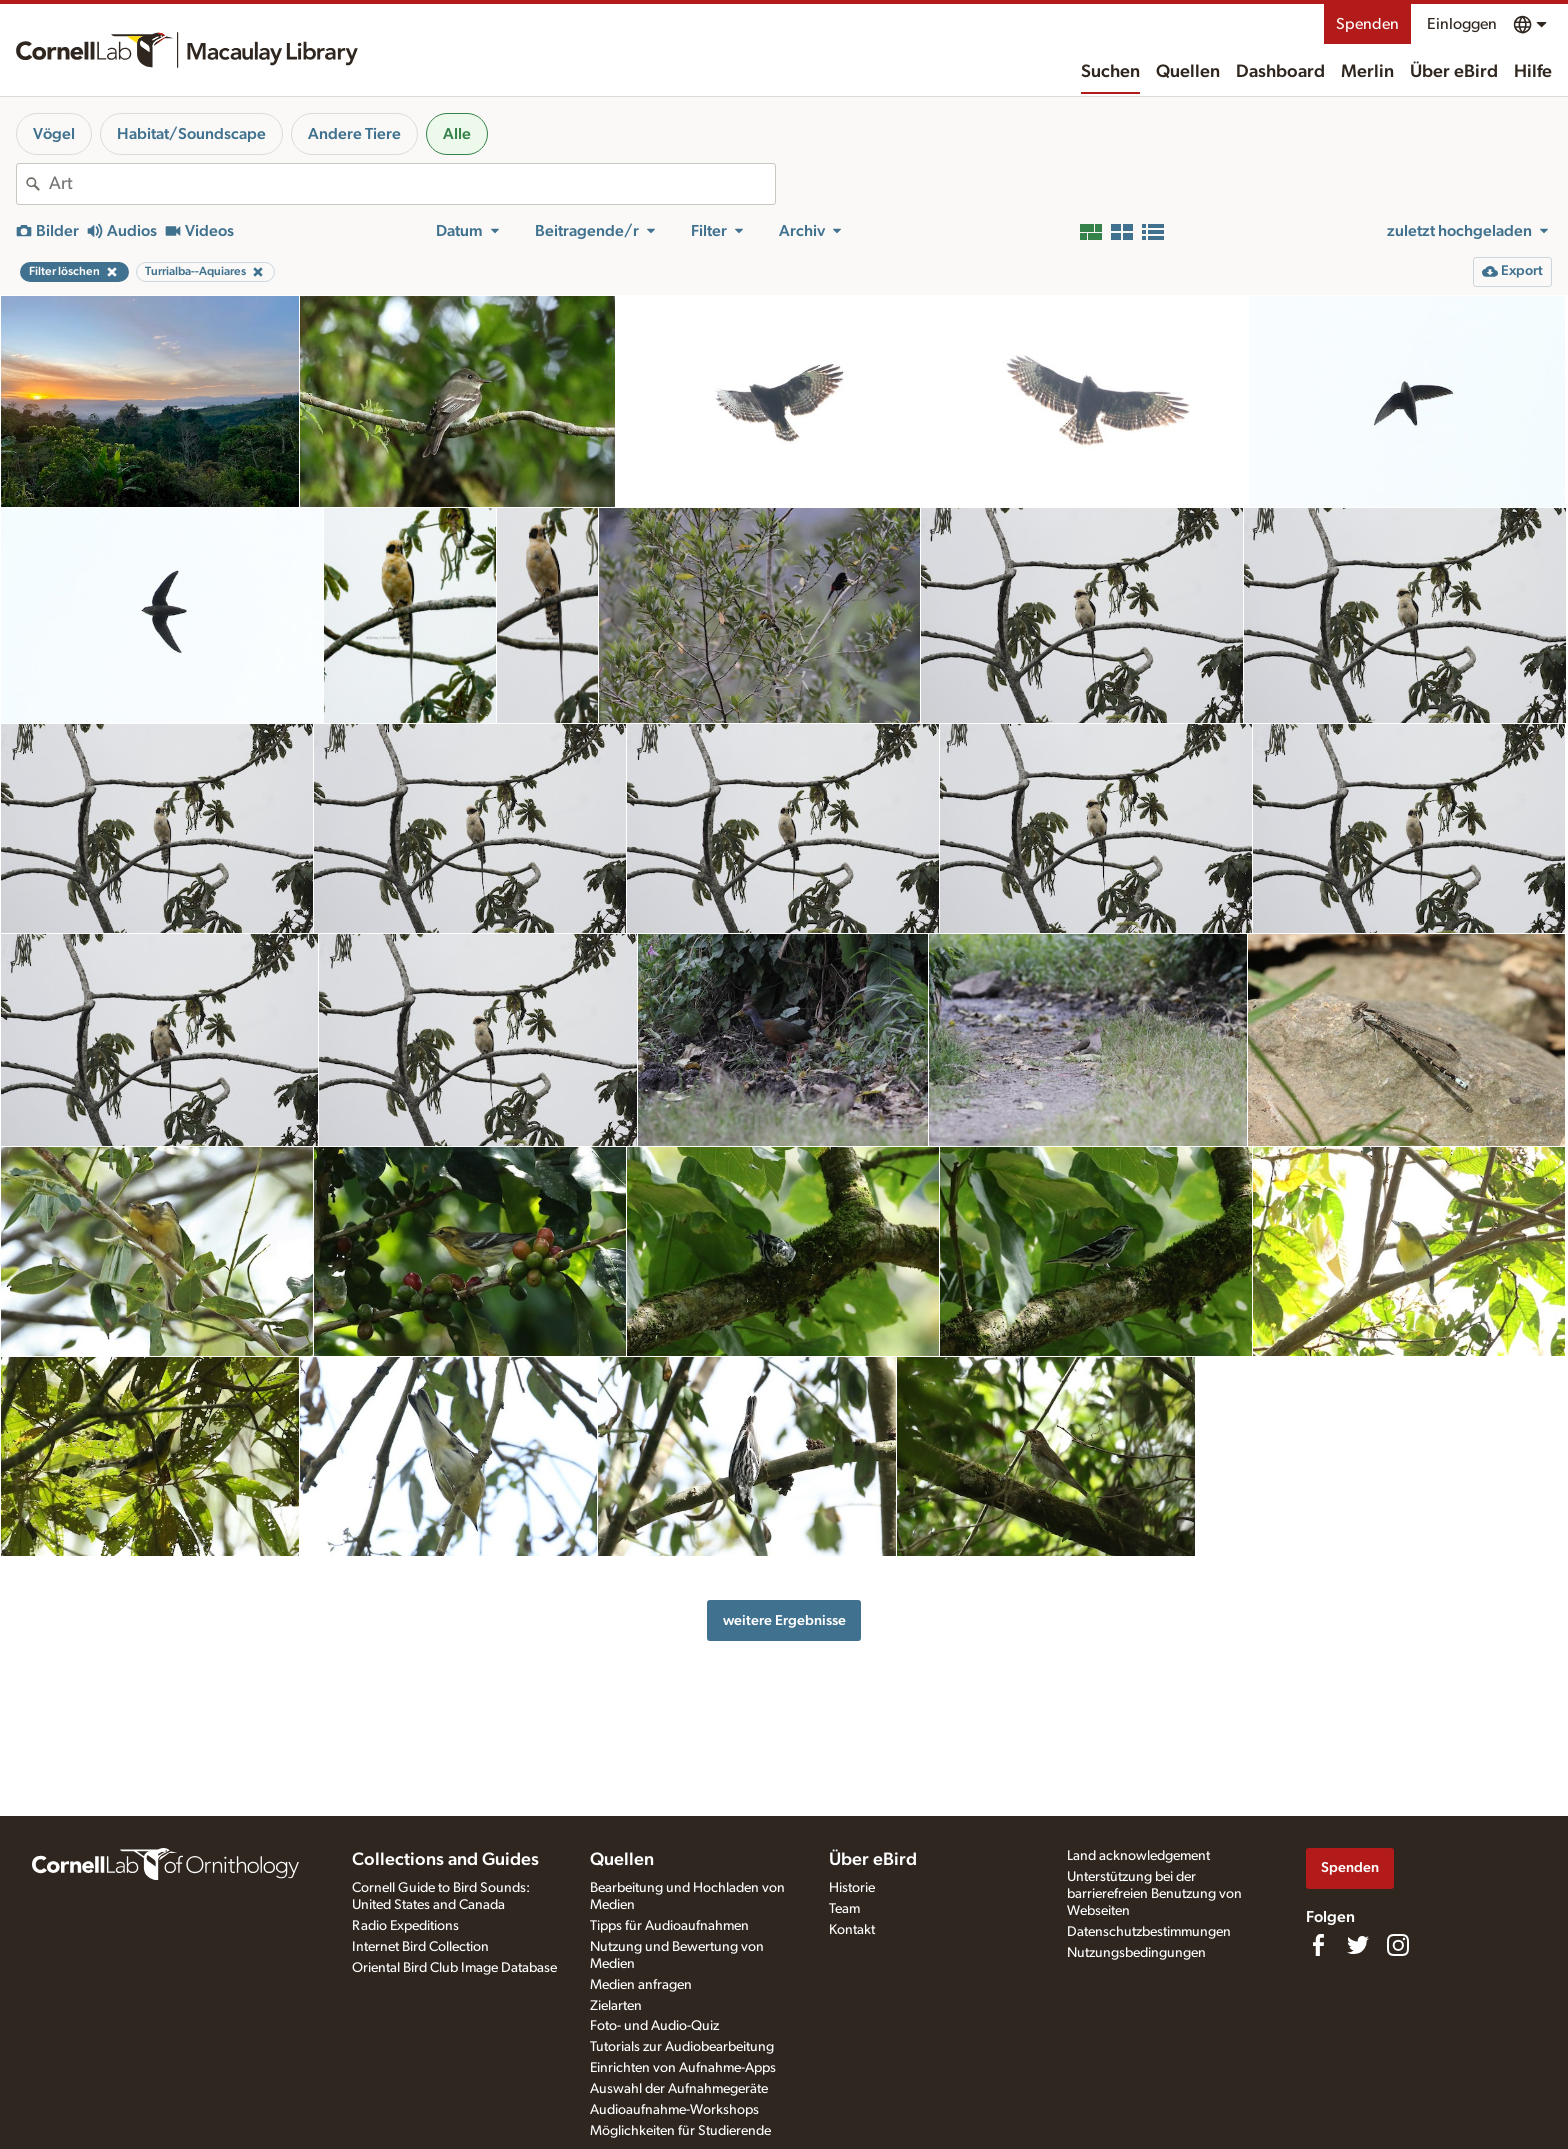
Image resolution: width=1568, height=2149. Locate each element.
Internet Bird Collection (420, 1947)
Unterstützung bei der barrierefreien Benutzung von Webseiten (1154, 1894)
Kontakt (852, 1930)
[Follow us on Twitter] (1358, 1945)
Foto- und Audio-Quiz (654, 2026)
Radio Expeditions (405, 1926)
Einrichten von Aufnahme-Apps (683, 2068)
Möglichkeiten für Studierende (680, 2131)
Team (844, 1909)
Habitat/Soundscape (191, 134)
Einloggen (1462, 24)
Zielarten (616, 2006)
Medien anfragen (641, 1985)
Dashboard (1280, 72)
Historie (852, 1888)
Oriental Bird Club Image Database (454, 1968)
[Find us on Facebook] (1318, 1945)
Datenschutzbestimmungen (1149, 1932)
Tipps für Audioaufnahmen (669, 1926)
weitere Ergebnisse (784, 1620)
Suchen (1110, 72)
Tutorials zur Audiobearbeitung (682, 2047)
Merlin (1367, 72)
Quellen (1188, 72)
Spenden (1367, 24)
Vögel (54, 134)
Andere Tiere (354, 134)
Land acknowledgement (1138, 1856)
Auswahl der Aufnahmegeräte (679, 2089)
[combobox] (412, 184)
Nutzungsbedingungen (1136, 1953)
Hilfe (1533, 72)
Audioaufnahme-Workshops (674, 2110)
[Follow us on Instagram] (1398, 1945)
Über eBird (1454, 72)
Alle (457, 134)
